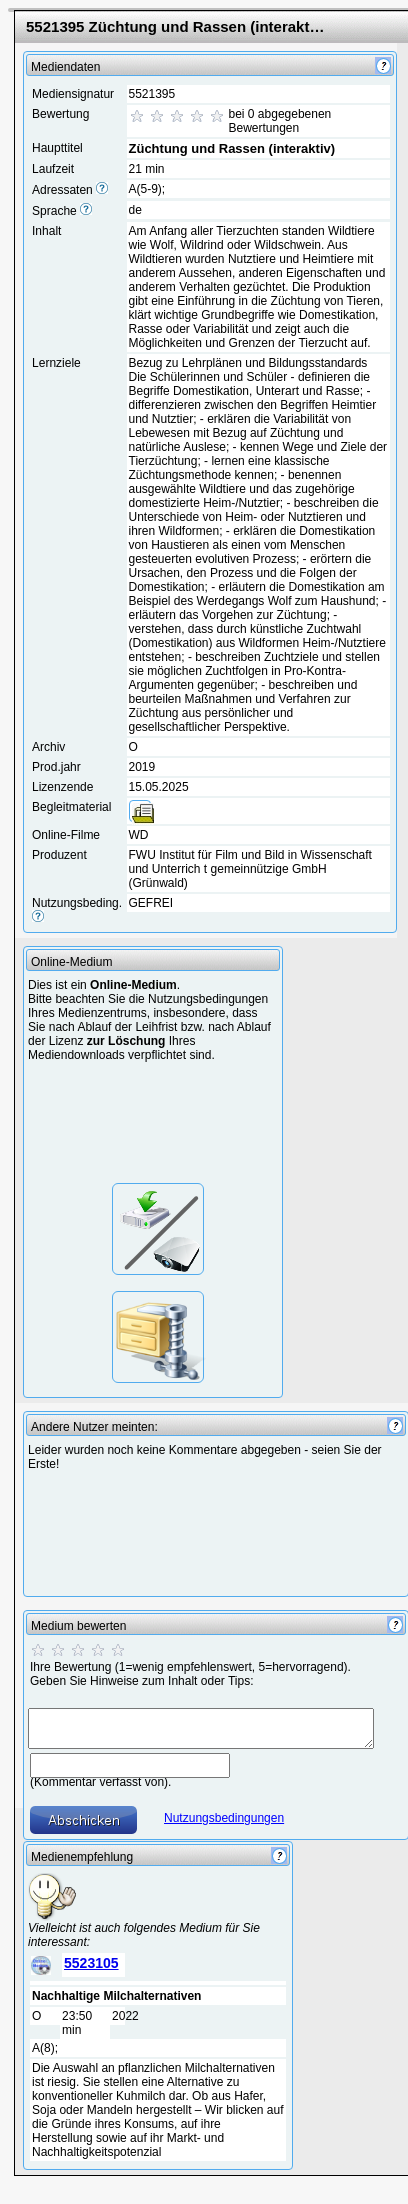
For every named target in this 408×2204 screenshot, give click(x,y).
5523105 (91, 1963)
